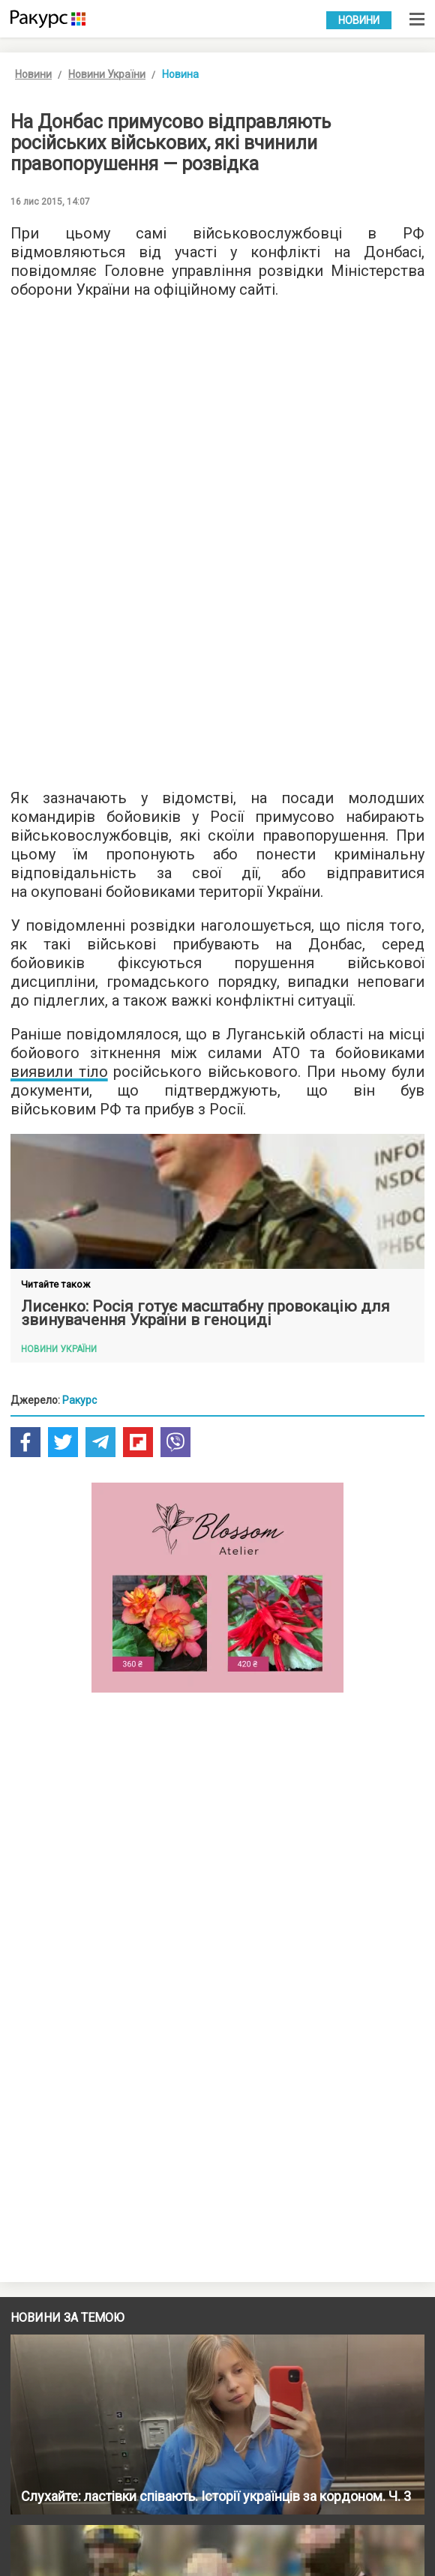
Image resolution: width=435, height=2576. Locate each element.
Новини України (107, 74)
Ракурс (79, 1400)
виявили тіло (59, 1072)
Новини (359, 20)
